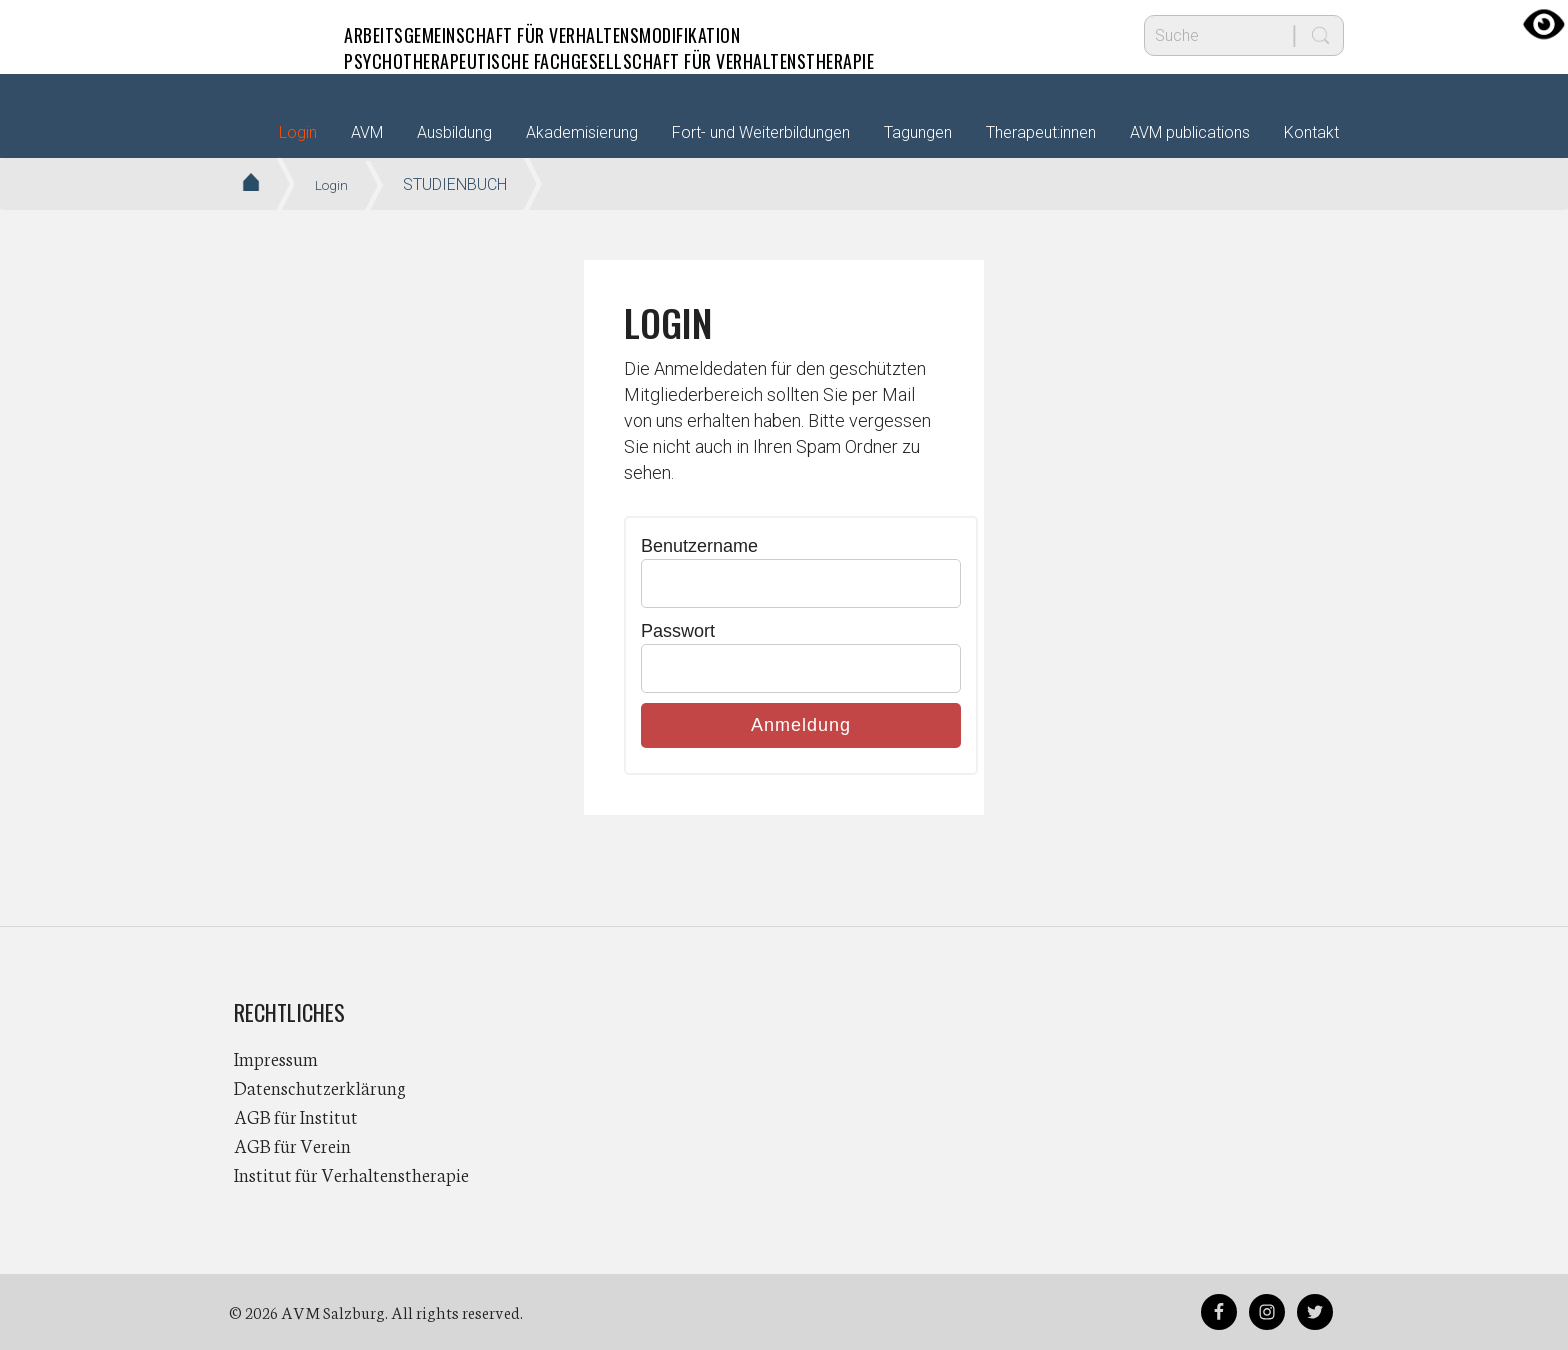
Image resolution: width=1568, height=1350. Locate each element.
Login (298, 132)
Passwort (678, 631)
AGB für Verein (292, 1145)
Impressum (276, 1058)
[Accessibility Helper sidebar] (1544, 24)
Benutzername (699, 546)
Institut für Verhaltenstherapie (351, 1174)
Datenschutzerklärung (320, 1087)
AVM (274, 35)
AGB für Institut (296, 1116)
